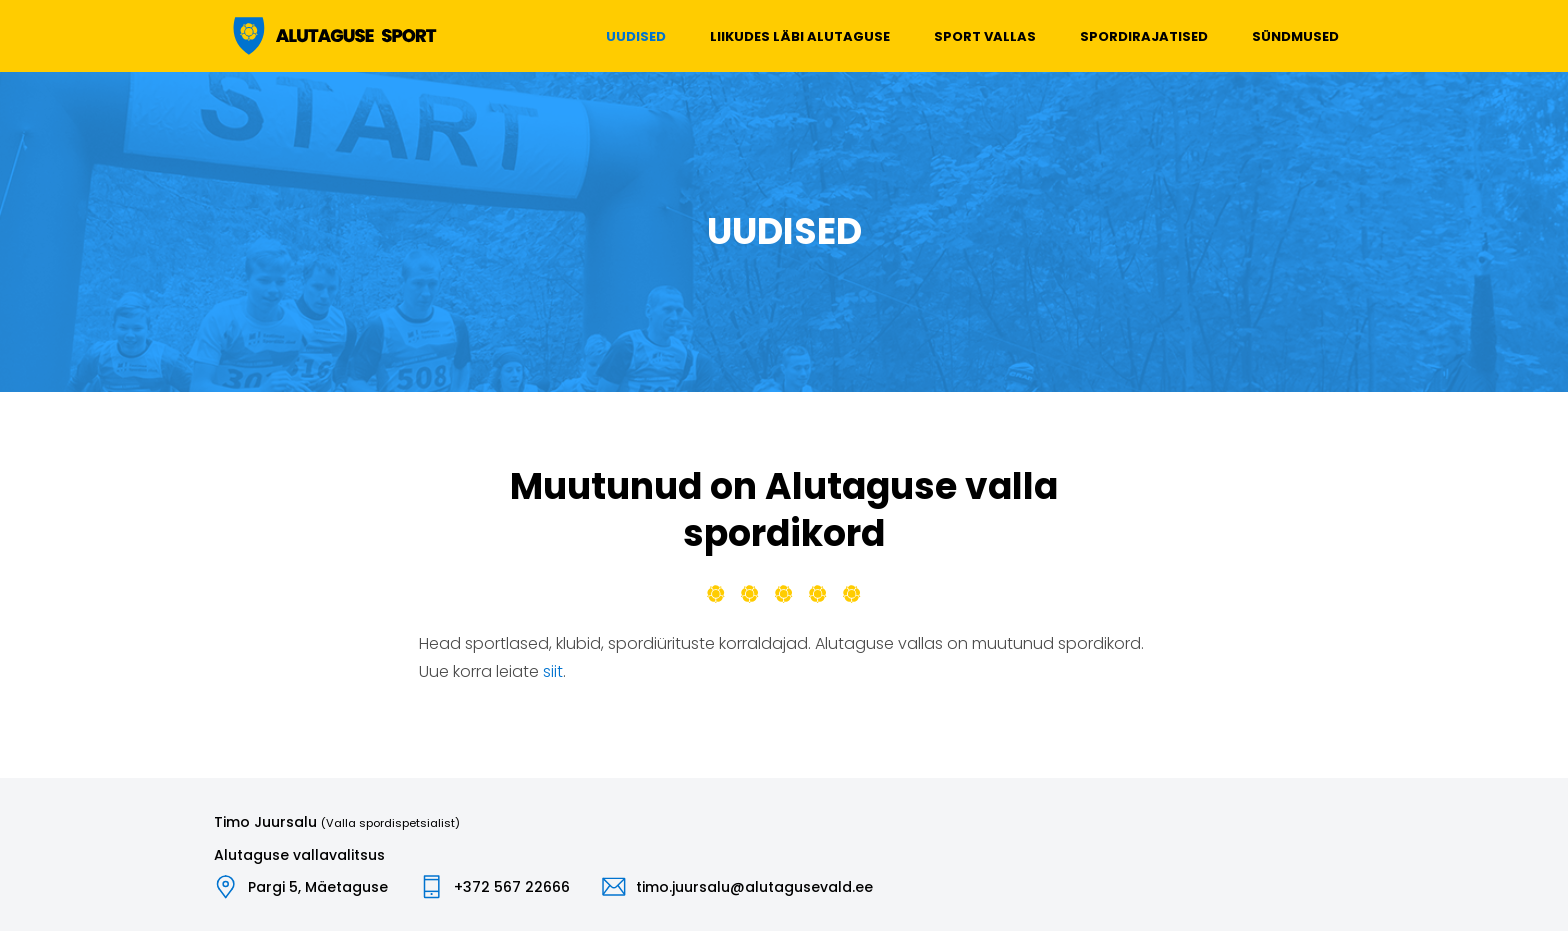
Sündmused (1295, 36)
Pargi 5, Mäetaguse (318, 887)
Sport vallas (985, 36)
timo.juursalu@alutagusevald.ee (754, 887)
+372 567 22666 (512, 887)
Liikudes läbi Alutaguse (800, 36)
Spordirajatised (1144, 36)
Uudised (636, 36)
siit (553, 671)
